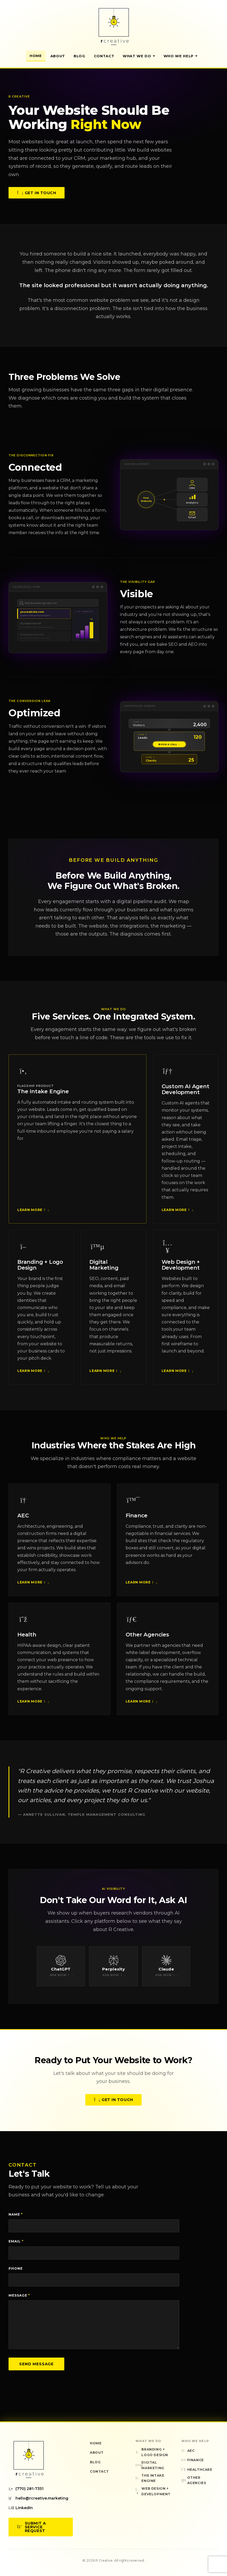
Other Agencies (147, 1639)
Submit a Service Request (31, 2527)
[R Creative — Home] (114, 26)
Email (16, 2241)
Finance (137, 1520)
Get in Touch (36, 194)
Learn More (32, 1214)
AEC (23, 1520)
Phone (16, 2268)
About (57, 56)
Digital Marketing (103, 1269)
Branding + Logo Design (40, 1269)
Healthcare (196, 2470)
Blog (79, 56)
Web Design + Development (181, 1269)
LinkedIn (21, 2507)
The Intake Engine (43, 1095)
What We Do (139, 56)
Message (19, 2295)
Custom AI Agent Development (185, 1094)
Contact (104, 56)
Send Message (36, 2364)
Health (26, 1639)
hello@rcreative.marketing (38, 2498)
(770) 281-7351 (26, 2488)
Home (36, 56)
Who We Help (180, 56)
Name (16, 2214)
